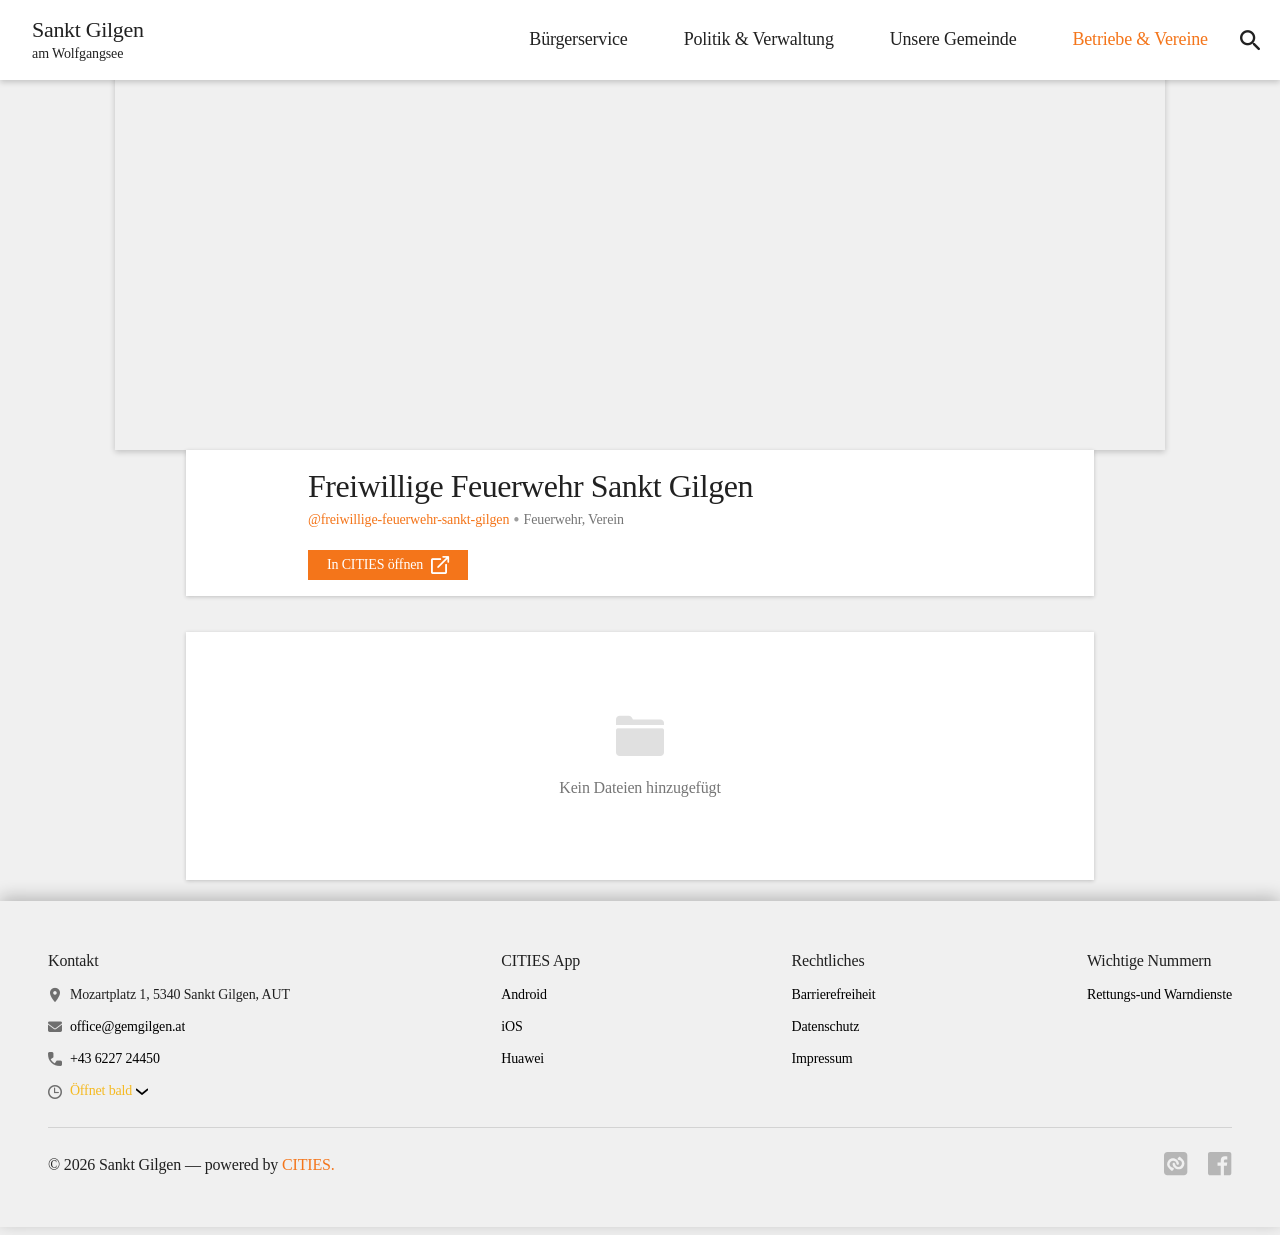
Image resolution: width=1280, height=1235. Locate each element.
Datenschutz (826, 1034)
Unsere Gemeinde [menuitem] (945, 39)
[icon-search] (1246, 40)
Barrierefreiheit (834, 1001)
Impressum (822, 1066)
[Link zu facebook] (1220, 1178)
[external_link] (388, 565)
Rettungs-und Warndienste (1159, 1001)
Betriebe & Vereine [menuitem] (1132, 39)
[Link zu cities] (1172, 1178)
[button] (109, 1099)
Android (524, 1001)
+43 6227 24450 (115, 1066)
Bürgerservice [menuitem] (571, 39)
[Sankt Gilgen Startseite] (86, 40)
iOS (511, 1034)
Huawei (522, 1066)
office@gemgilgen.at (127, 1034)
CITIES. (308, 1172)
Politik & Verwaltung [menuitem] (751, 39)
